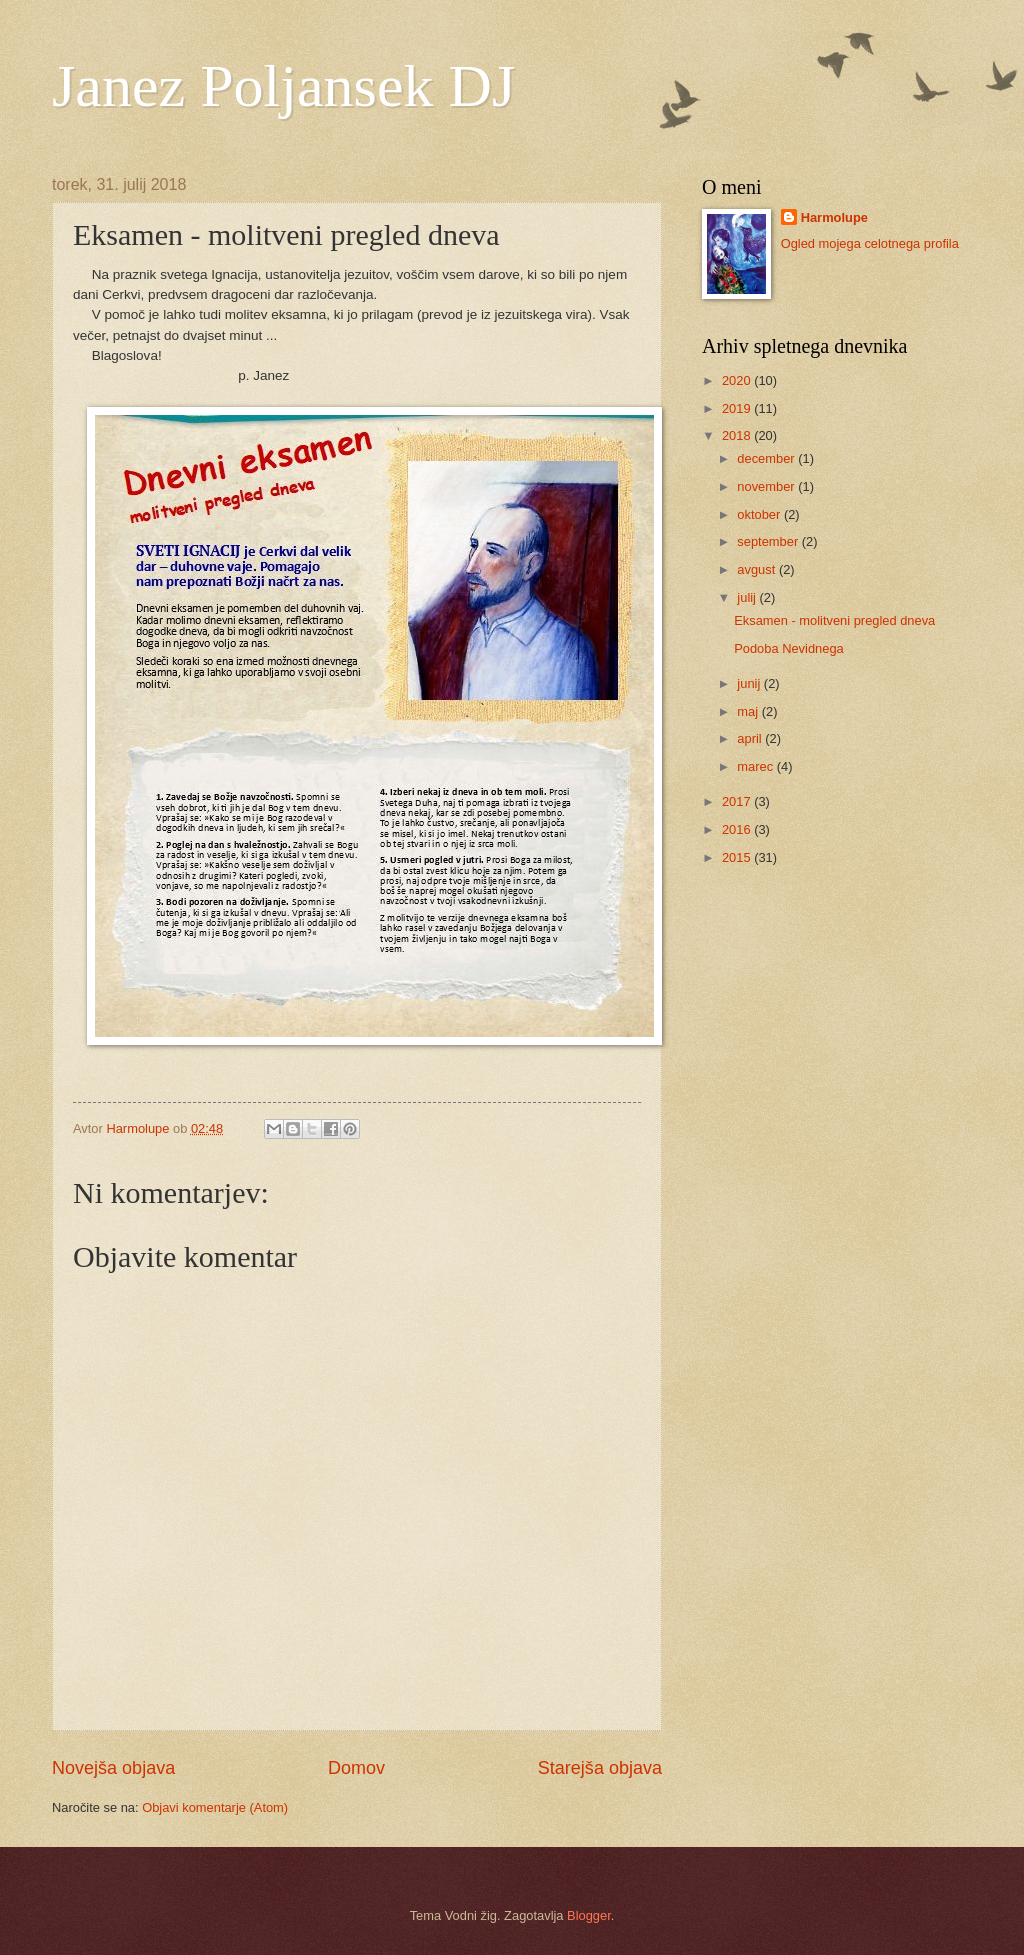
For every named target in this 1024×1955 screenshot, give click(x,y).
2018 (738, 435)
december (767, 458)
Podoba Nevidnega (789, 648)
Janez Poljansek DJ (283, 86)
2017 (738, 801)
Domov (356, 1768)
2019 (738, 408)
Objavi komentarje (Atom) (215, 1807)
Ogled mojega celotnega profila (870, 243)
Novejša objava (113, 1768)
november (767, 486)
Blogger (589, 1915)
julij (748, 597)
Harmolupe (834, 217)
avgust (758, 569)
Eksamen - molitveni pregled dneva (834, 620)
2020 (738, 380)
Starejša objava (600, 1768)
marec (756, 766)
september (769, 541)
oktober (760, 514)
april (751, 738)
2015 (738, 857)
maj (749, 711)
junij (750, 683)
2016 (738, 829)
